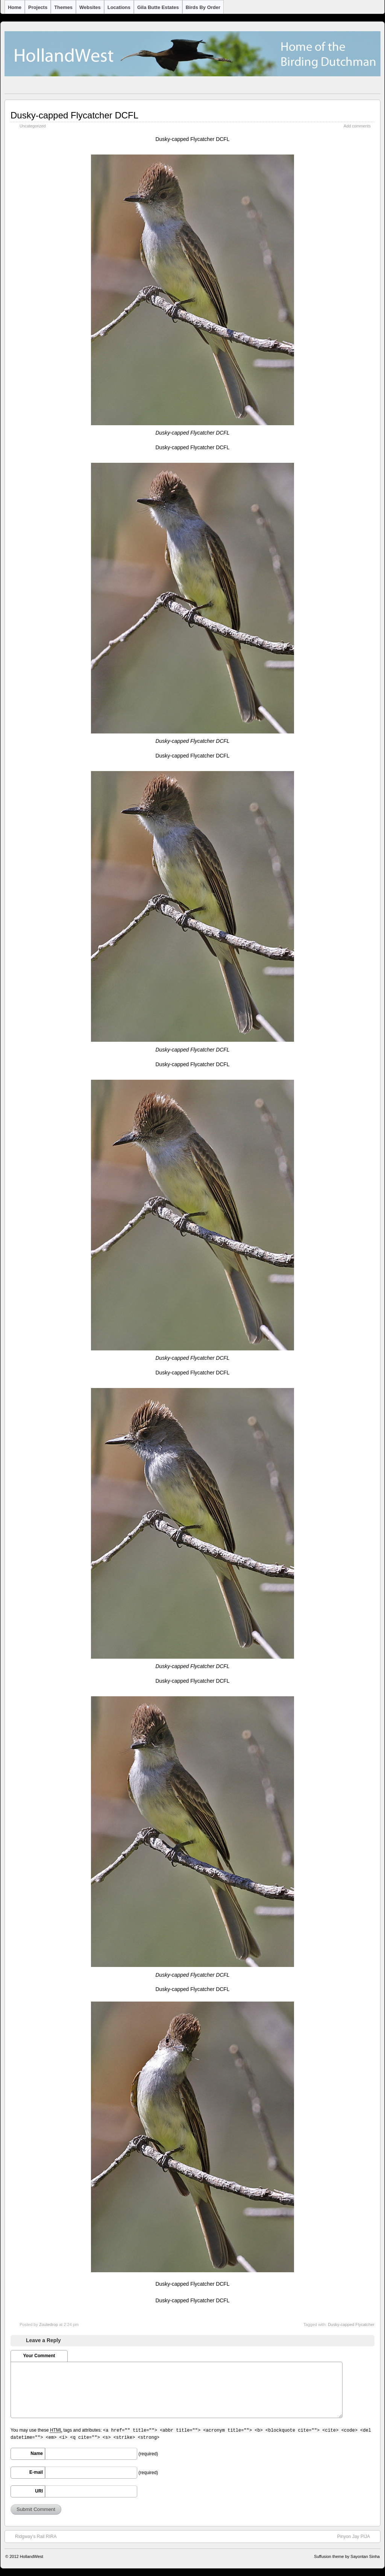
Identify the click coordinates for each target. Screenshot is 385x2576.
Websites (90, 7)
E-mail (36, 2472)
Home (14, 7)
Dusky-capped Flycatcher (351, 2324)
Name (36, 2453)
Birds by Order (203, 7)
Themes (63, 7)
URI (39, 2491)
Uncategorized (33, 126)
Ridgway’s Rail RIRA (32, 2536)
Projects (37, 7)
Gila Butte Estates (158, 7)
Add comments (357, 126)
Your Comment (39, 2355)
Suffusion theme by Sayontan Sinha (347, 2556)
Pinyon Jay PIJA (357, 2536)
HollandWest (31, 2556)
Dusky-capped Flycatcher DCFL (74, 115)
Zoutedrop (48, 2324)
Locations (119, 7)
